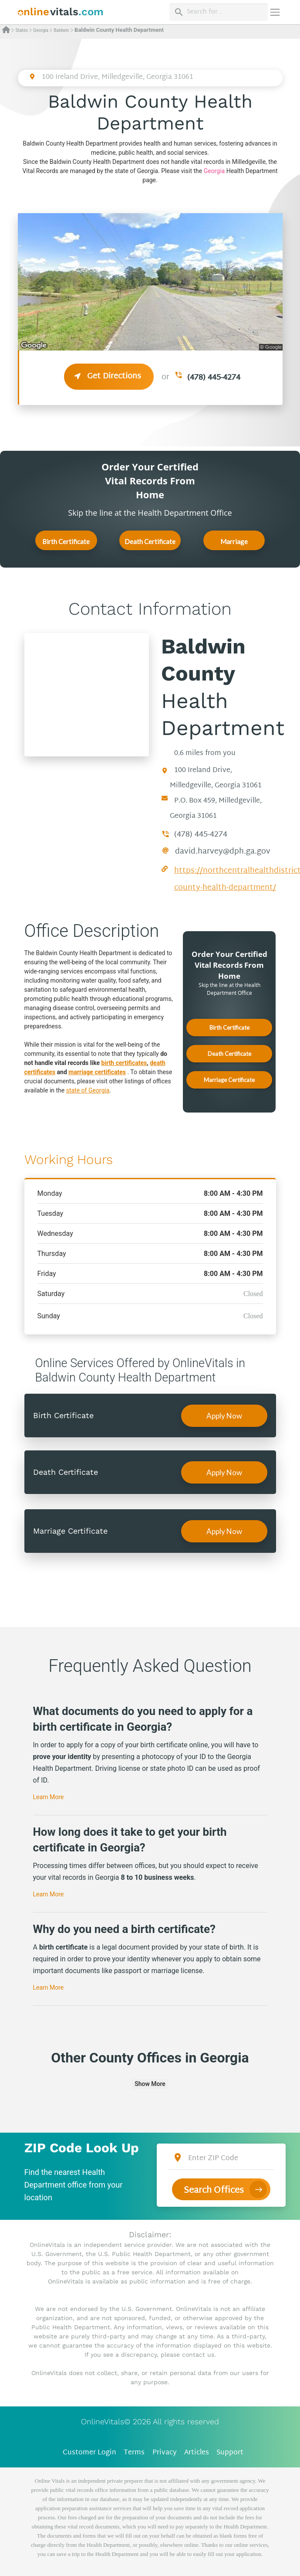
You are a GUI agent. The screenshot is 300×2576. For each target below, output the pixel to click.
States (21, 30)
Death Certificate (150, 541)
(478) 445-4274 (213, 378)
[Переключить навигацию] (275, 12)
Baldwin (61, 30)
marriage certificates (97, 1072)
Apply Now (224, 1415)
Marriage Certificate (233, 544)
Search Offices (214, 2188)
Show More (150, 2083)
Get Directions (109, 376)
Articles (196, 2453)
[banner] (61, 12)
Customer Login (89, 2453)
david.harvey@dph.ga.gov (222, 851)
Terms (134, 2453)
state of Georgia (88, 1090)
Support (229, 2453)
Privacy (164, 2453)
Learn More (48, 1796)
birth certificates (124, 1062)
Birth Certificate (66, 541)
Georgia (40, 30)
